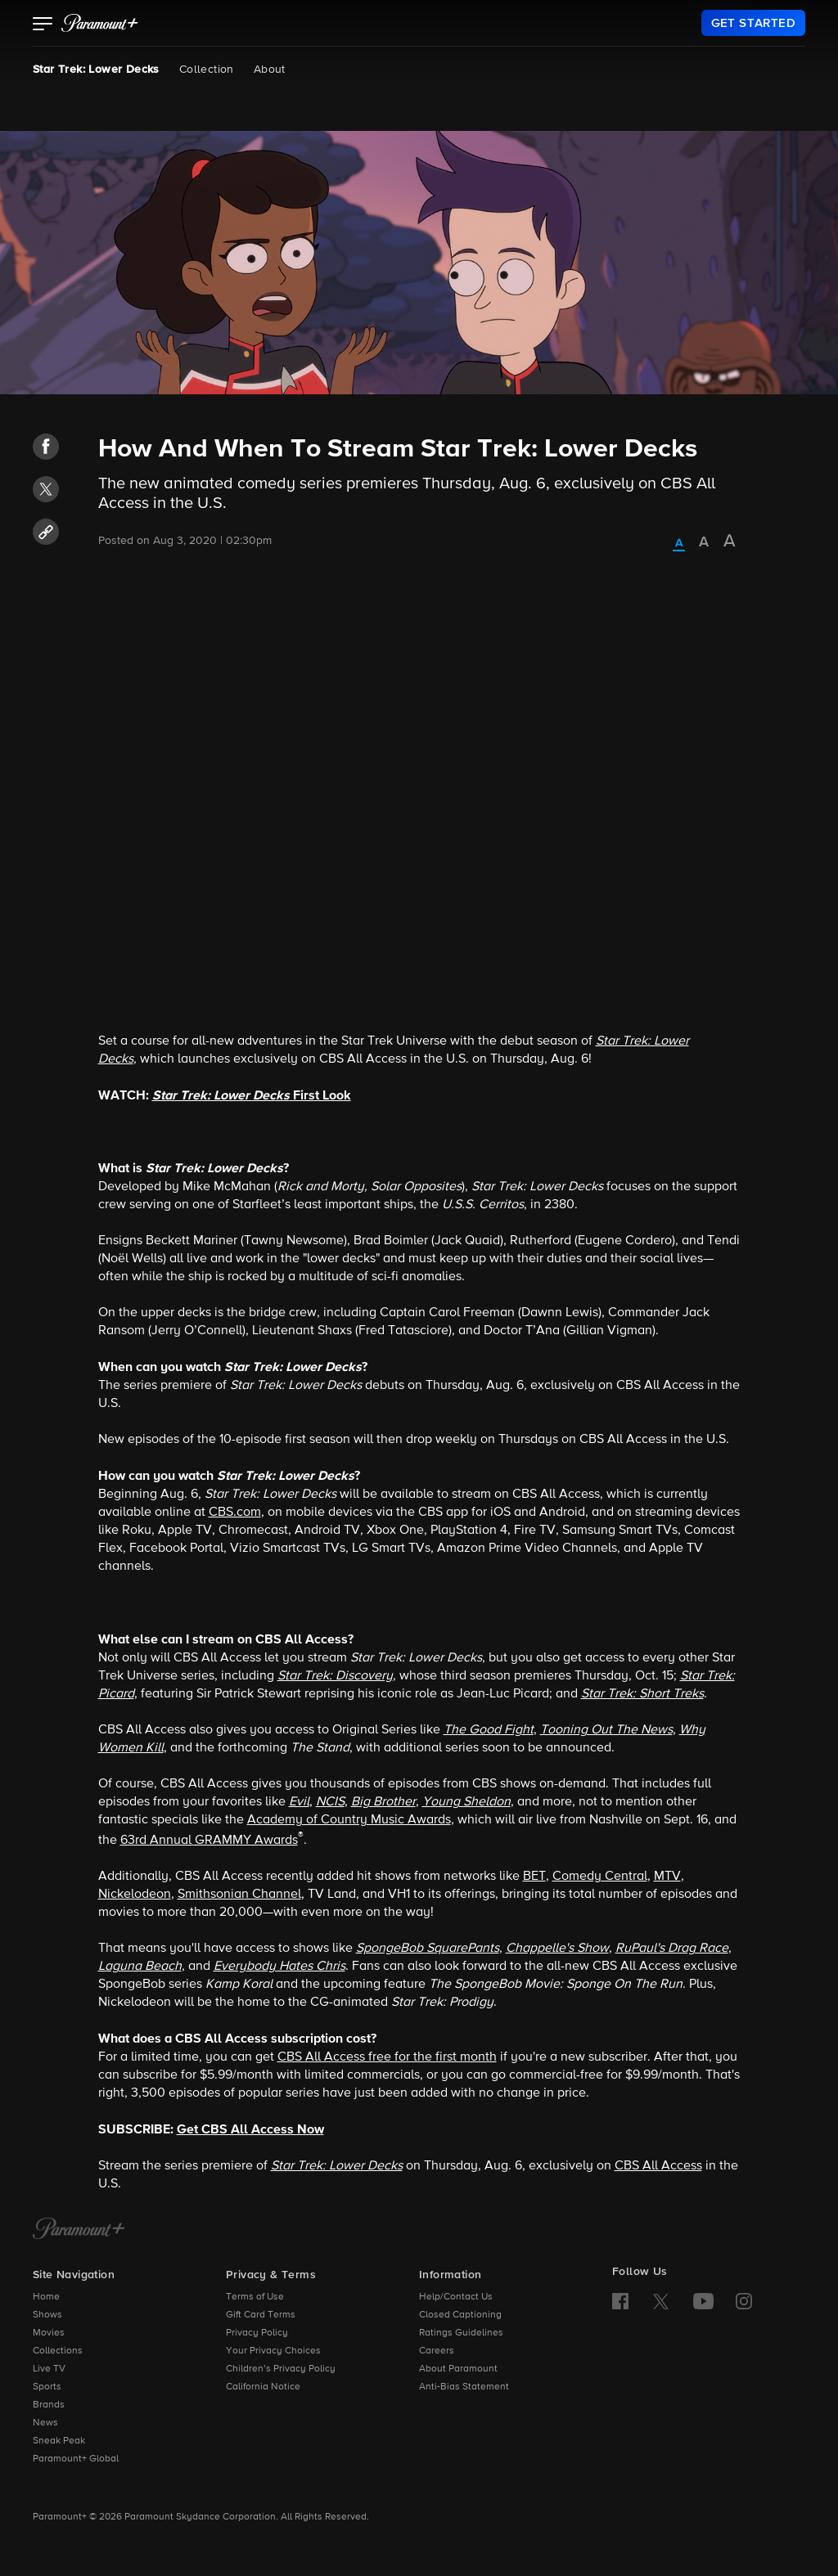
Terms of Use (255, 2297)
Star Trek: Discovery (335, 1676)
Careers (436, 2351)
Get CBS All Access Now (250, 2129)
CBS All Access (658, 2166)
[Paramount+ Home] (79, 2230)
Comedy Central (599, 1876)
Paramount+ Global (76, 2459)
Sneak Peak (59, 2441)
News (45, 2423)
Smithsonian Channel (239, 1894)
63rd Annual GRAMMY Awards (209, 1840)
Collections (58, 2351)
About (270, 69)
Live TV (49, 2369)
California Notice (263, 2387)
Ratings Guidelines (461, 2333)
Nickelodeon (134, 1894)
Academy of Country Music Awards (349, 1820)
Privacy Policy (257, 2333)
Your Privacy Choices (273, 2351)
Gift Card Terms (260, 2315)
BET (534, 1876)
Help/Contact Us (456, 2297)
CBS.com (235, 1512)
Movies (49, 2333)
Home (46, 2297)
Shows (47, 2315)
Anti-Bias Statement (464, 2387)
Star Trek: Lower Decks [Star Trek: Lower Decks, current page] (96, 69)
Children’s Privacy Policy (281, 2369)
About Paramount (458, 2369)
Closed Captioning (460, 2315)
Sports (47, 2387)
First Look (251, 1095)
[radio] (679, 544)
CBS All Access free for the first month (387, 2057)
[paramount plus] (99, 23)
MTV (667, 1876)
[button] (43, 25)
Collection (206, 69)
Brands (49, 2405)
